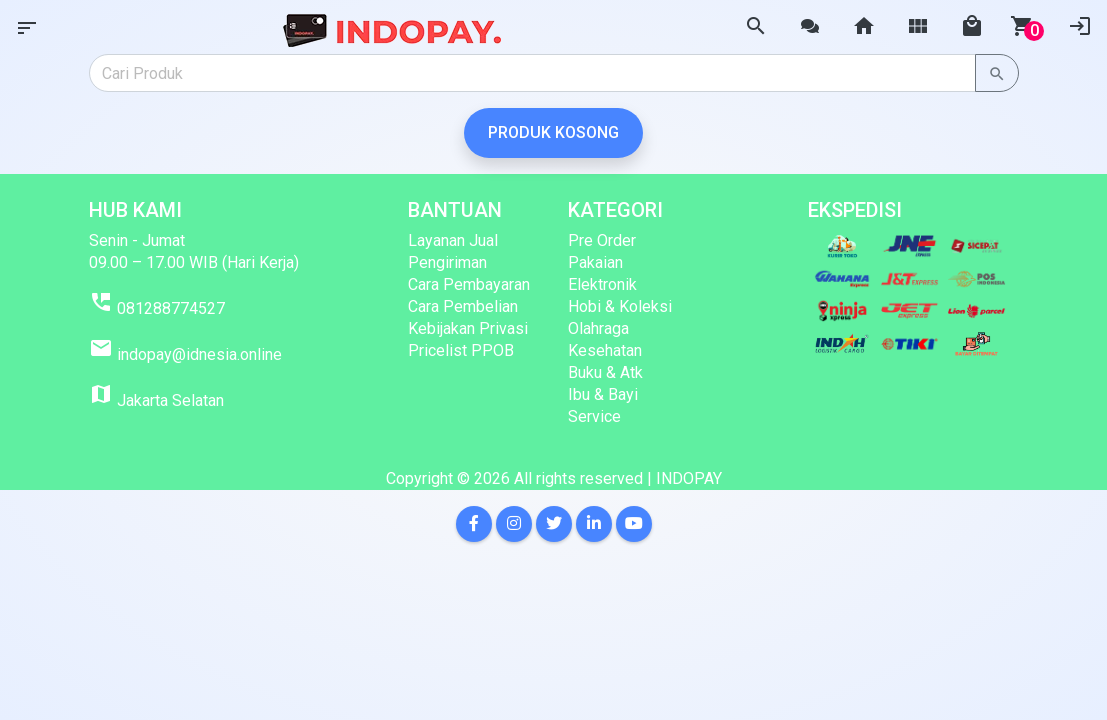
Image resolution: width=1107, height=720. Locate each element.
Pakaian (595, 262)
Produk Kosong (553, 132)
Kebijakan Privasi (468, 328)
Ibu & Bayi (603, 394)
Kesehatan (605, 350)
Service (594, 416)
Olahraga (598, 328)
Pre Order (602, 240)
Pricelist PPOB (461, 350)
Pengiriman (447, 262)
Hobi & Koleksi (620, 306)
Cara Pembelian (463, 306)
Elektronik (602, 284)
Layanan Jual (453, 240)
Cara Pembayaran (469, 284)
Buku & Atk (605, 372)
